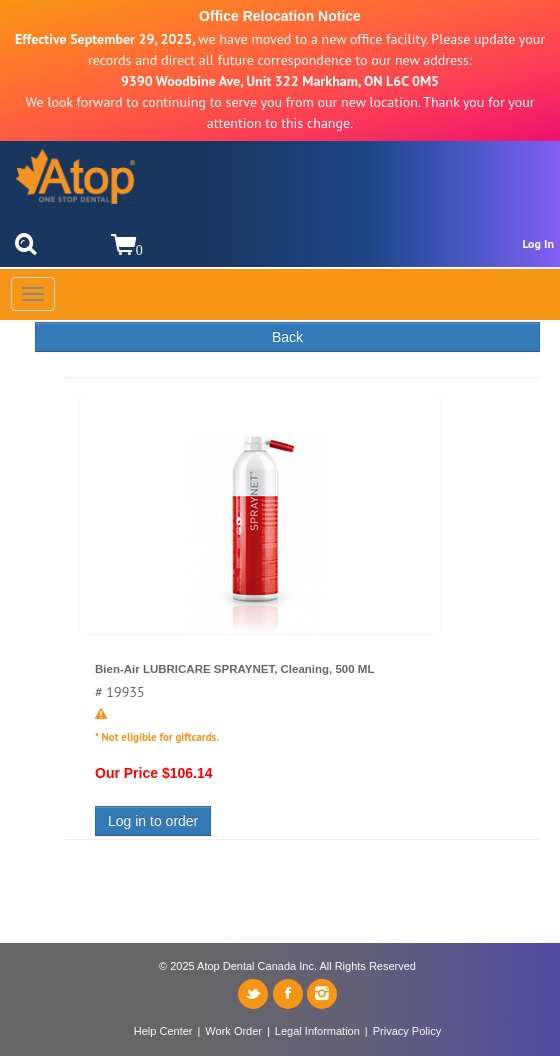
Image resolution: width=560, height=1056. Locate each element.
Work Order (233, 1031)
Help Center (163, 1031)
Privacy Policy (407, 1031)
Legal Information (317, 1031)
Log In (538, 243)
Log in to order (153, 821)
